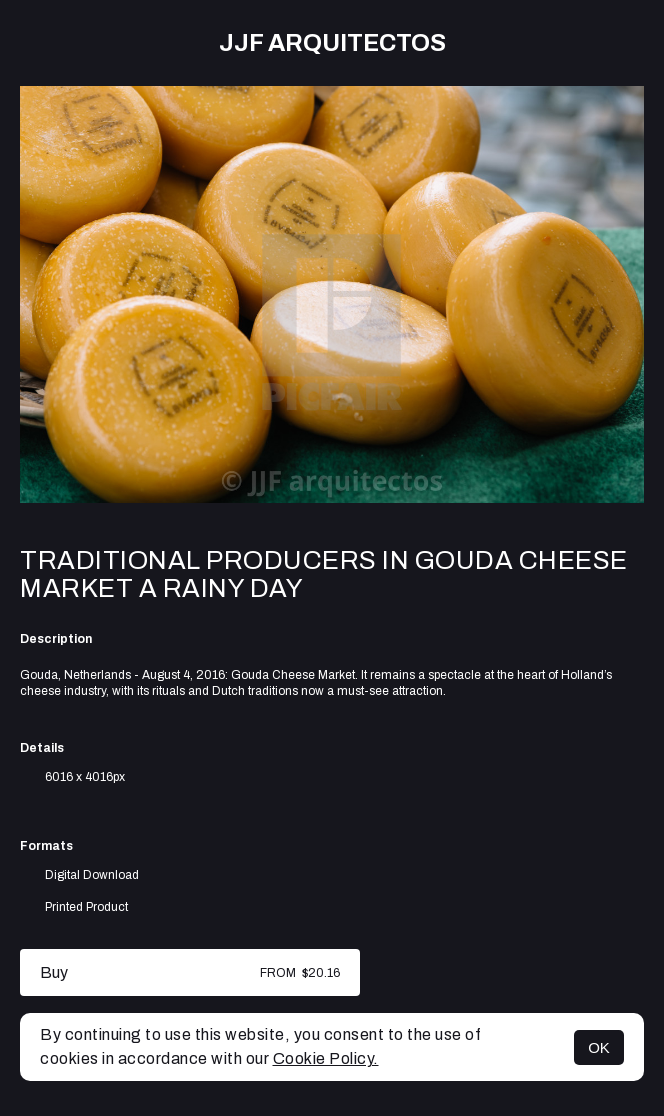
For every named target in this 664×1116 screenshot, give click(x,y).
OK (599, 1047)
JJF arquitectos (332, 43)
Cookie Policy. (326, 1058)
